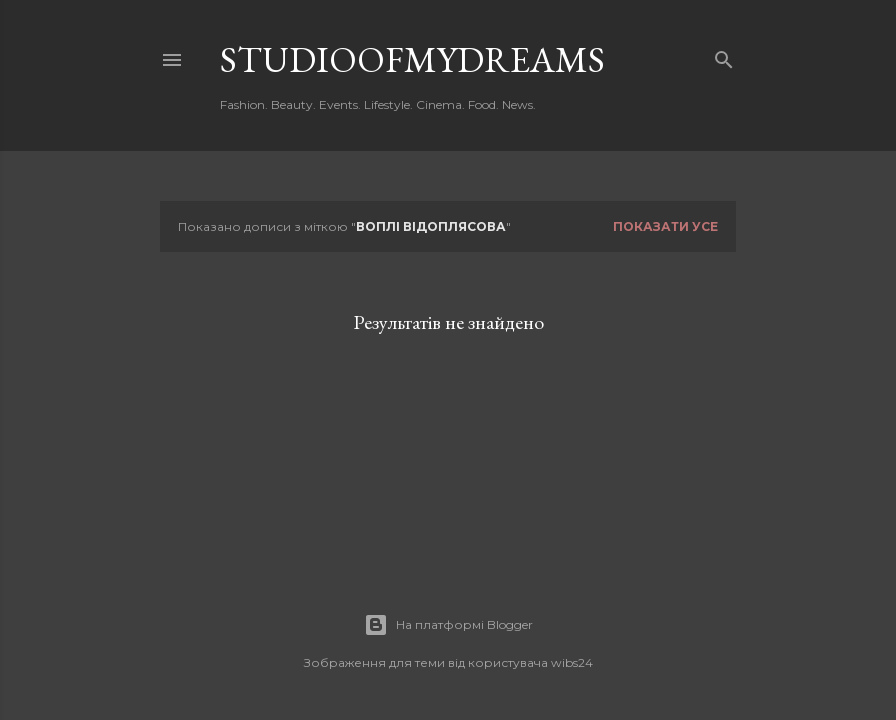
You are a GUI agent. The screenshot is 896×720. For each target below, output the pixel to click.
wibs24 (572, 662)
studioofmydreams (412, 59)
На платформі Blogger (448, 625)
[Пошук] (724, 55)
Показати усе (665, 226)
